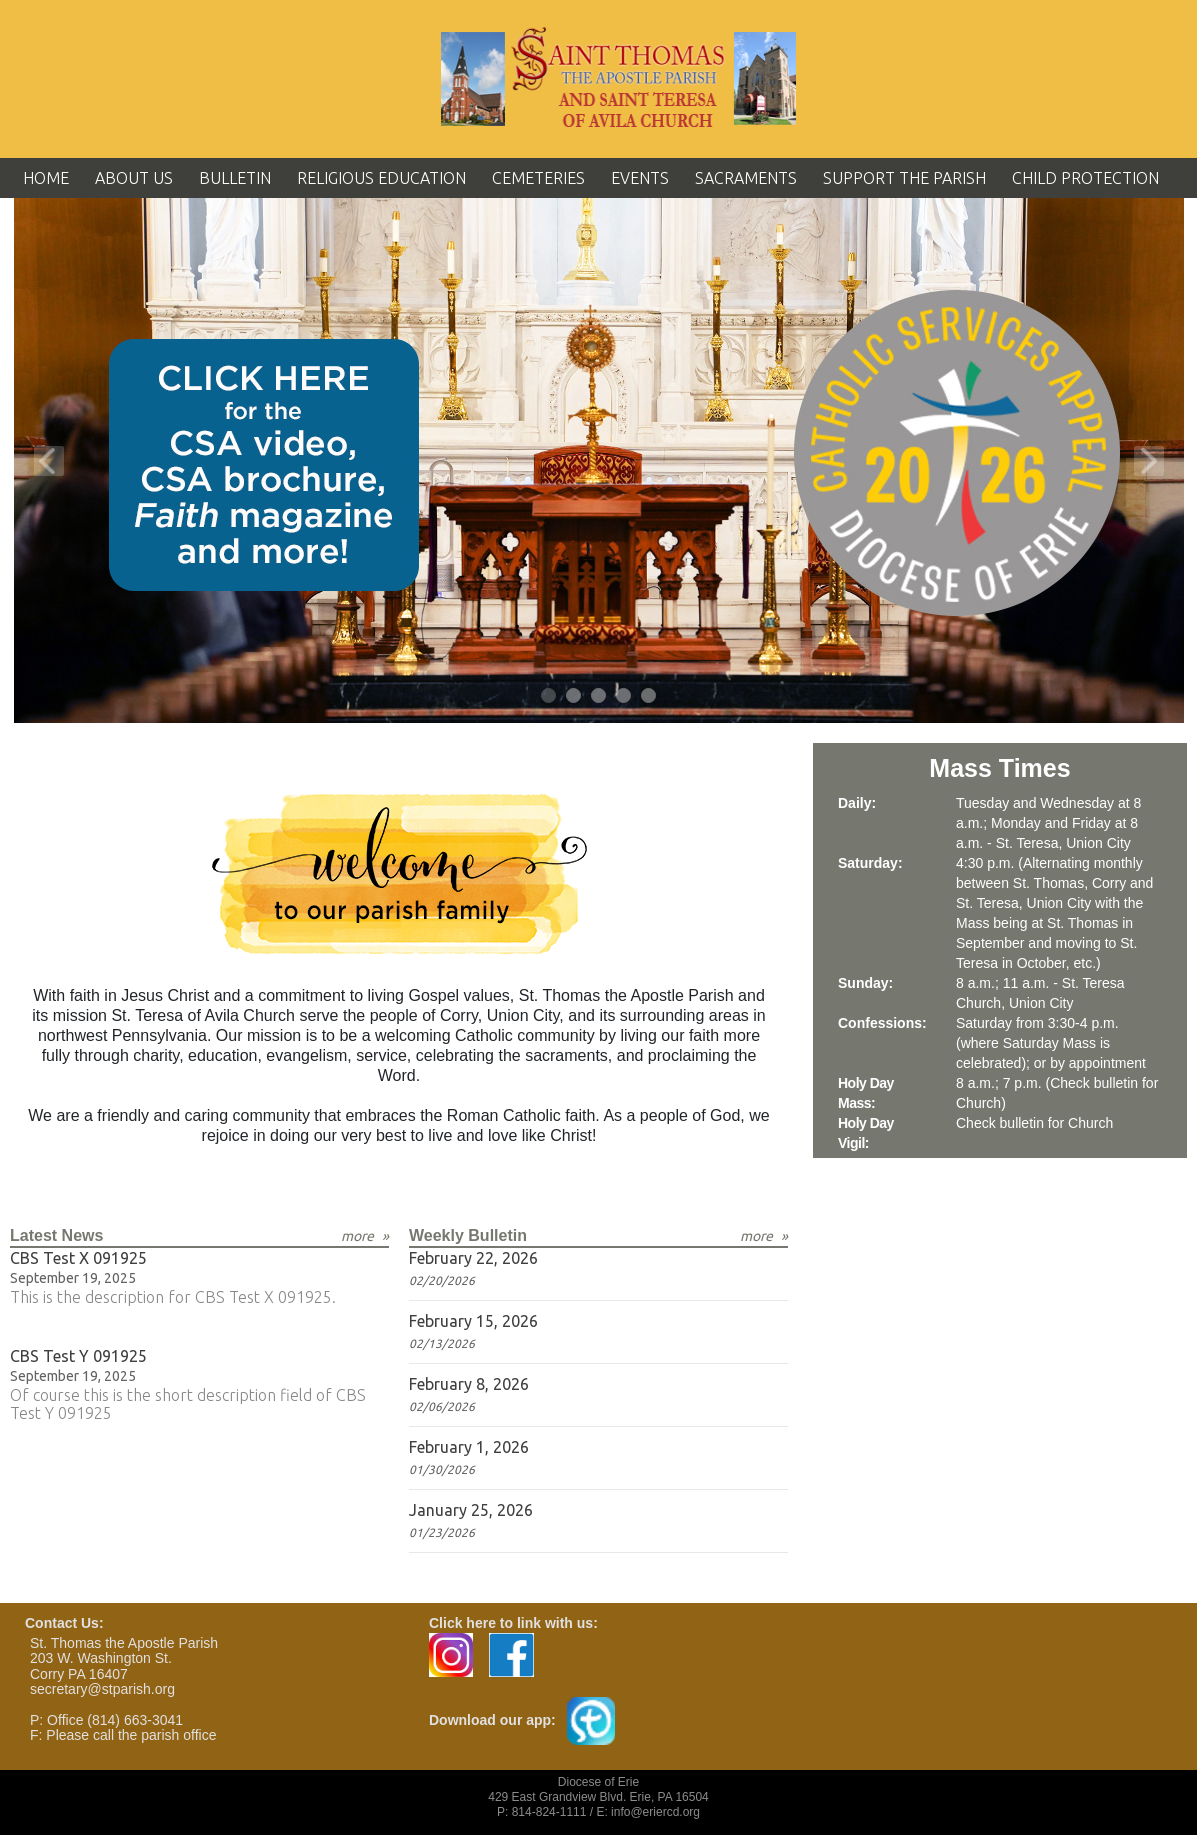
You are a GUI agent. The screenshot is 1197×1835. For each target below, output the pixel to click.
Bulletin (235, 178)
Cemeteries (538, 178)
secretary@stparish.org (102, 1689)
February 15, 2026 (473, 1321)
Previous (49, 461)
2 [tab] (574, 696)
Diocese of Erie (598, 1782)
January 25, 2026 (471, 1510)
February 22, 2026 (473, 1258)
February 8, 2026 (469, 1384)
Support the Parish (904, 178)
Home (46, 178)
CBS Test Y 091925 (78, 1356)
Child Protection (1085, 178)
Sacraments (746, 178)
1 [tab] (549, 696)
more (357, 1236)
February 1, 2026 (469, 1447)
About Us (134, 178)
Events (640, 178)
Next (1149, 461)
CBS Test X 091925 (78, 1258)
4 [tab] (624, 696)
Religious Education (381, 178)
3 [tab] (599, 696)
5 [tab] (649, 696)
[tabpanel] (599, 460)
